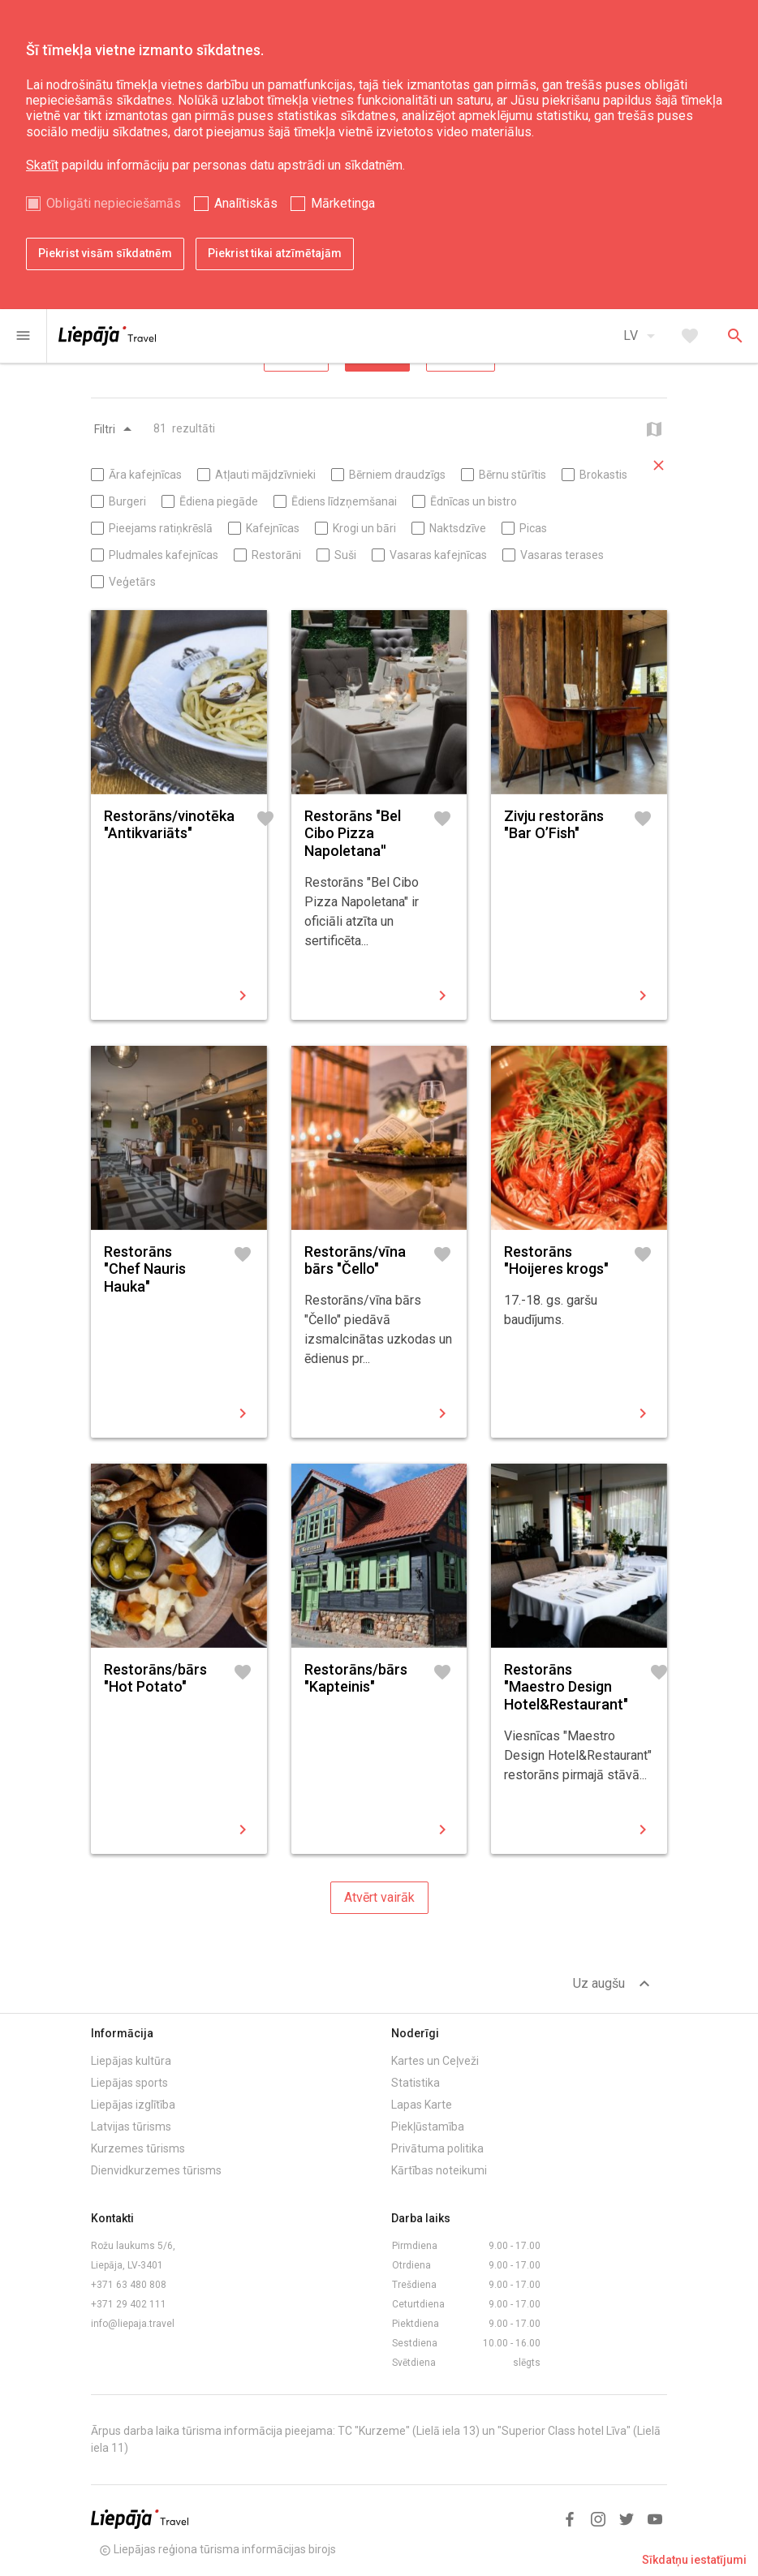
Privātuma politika (437, 2148)
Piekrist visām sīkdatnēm (105, 253)
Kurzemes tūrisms (138, 2148)
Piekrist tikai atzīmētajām (275, 253)
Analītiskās (246, 203)
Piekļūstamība (427, 2126)
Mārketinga (343, 203)
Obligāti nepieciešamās (113, 203)
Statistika (415, 2082)
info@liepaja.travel (132, 2323)
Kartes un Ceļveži (435, 2060)
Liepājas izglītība (133, 2104)
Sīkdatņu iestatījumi (694, 2559)
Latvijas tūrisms (131, 2126)
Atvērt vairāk (379, 1897)
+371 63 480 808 (128, 2284)
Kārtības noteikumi (439, 2170)
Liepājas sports (129, 2082)
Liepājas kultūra (131, 2060)
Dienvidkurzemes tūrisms (156, 2170)
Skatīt (42, 165)
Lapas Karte (421, 2104)
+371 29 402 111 (128, 2304)
